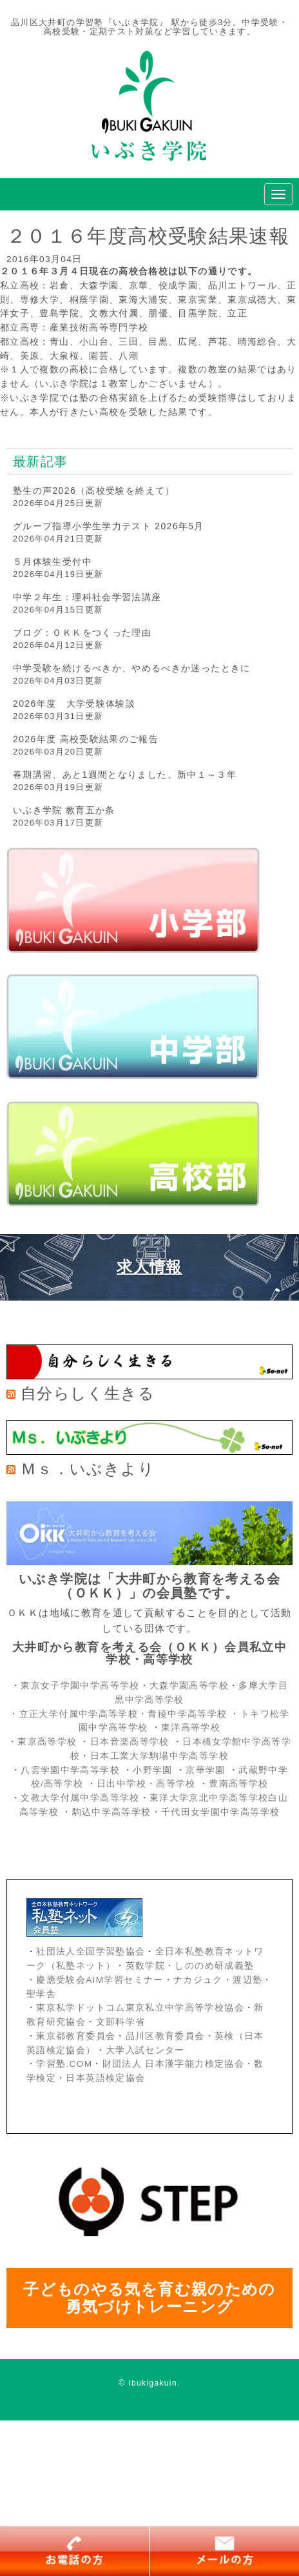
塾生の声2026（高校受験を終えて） (94, 490)
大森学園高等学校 (189, 1685)
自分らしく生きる (88, 1393)
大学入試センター (145, 2050)
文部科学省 (121, 2022)
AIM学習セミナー (124, 1980)
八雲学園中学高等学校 (70, 1770)
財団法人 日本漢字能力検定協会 (173, 2064)
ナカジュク (198, 1980)
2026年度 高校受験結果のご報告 (86, 739)
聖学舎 (41, 1994)
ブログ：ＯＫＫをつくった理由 (82, 632)
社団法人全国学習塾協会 (90, 1951)
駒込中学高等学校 (111, 1812)
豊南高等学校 (238, 1784)
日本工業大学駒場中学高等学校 (159, 1756)
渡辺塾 (247, 1980)
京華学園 (207, 1770)
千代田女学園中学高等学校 (220, 1812)
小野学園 (152, 1770)
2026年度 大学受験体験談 (74, 703)
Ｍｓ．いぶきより (88, 1468)
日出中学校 (121, 1784)
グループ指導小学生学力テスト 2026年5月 (108, 526)
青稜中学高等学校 (187, 1714)
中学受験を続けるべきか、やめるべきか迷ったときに (132, 668)
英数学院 (145, 1966)
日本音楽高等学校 (129, 1742)
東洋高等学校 (190, 1727)
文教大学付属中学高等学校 (80, 1798)
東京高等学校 (47, 1742)
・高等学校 (171, 1784)
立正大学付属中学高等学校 (78, 1714)
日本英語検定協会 (105, 2078)
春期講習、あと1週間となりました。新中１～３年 (124, 774)
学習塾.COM (64, 2064)
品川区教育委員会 (165, 2036)
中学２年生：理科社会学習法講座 (87, 597)
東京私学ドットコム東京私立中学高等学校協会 (140, 2008)
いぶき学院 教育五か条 (64, 810)
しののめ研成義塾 (214, 1966)
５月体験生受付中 (52, 561)
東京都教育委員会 (75, 2036)
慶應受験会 (61, 1980)
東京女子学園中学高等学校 (80, 1685)
